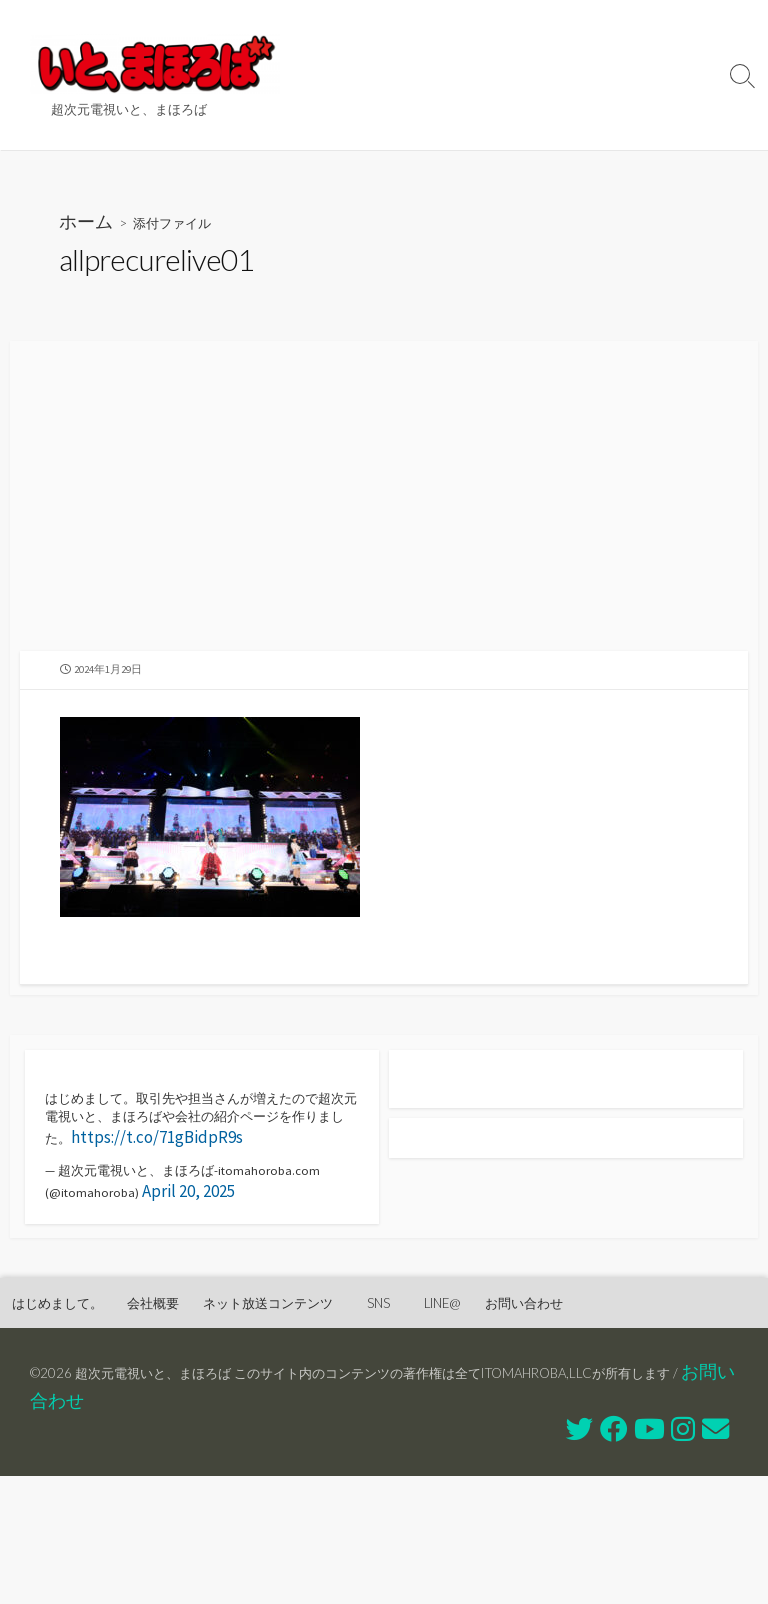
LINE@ (632, 75)
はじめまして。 (403, 25)
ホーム (92, 227)
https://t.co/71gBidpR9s (131, 1231)
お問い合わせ (395, 125)
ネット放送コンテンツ (429, 75)
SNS (560, 75)
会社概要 (521, 25)
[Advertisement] (384, 514)
